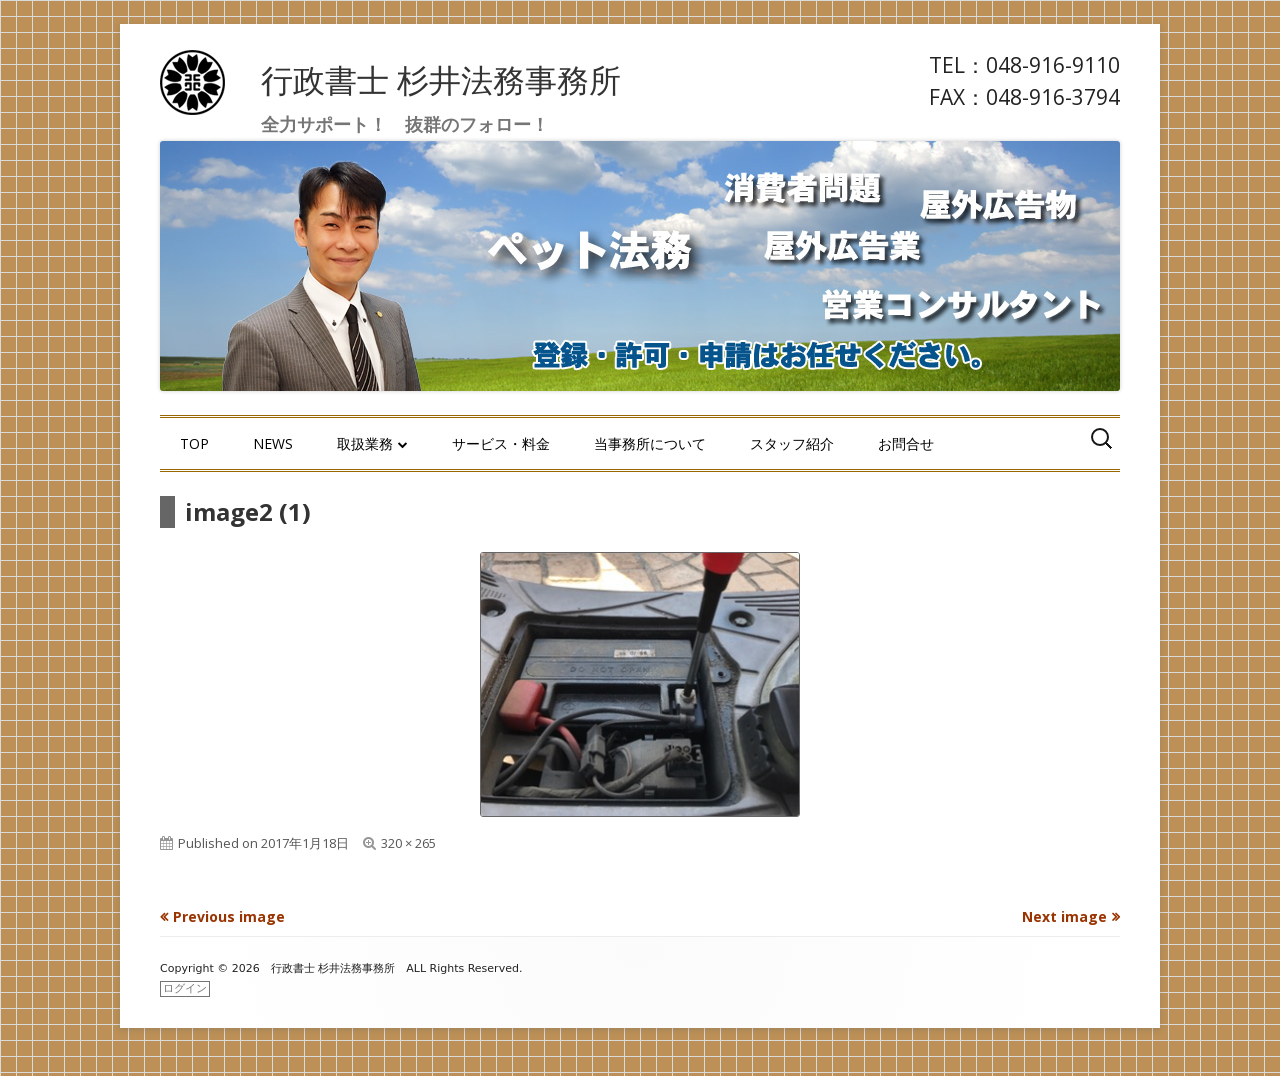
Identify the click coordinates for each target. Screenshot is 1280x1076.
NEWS (273, 443)
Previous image (229, 916)
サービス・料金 (501, 443)
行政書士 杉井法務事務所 (441, 79)
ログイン (185, 988)
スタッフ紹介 (792, 443)
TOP (194, 443)
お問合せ (906, 443)
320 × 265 (408, 843)
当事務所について (650, 443)
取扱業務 (365, 443)
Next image (1064, 916)
